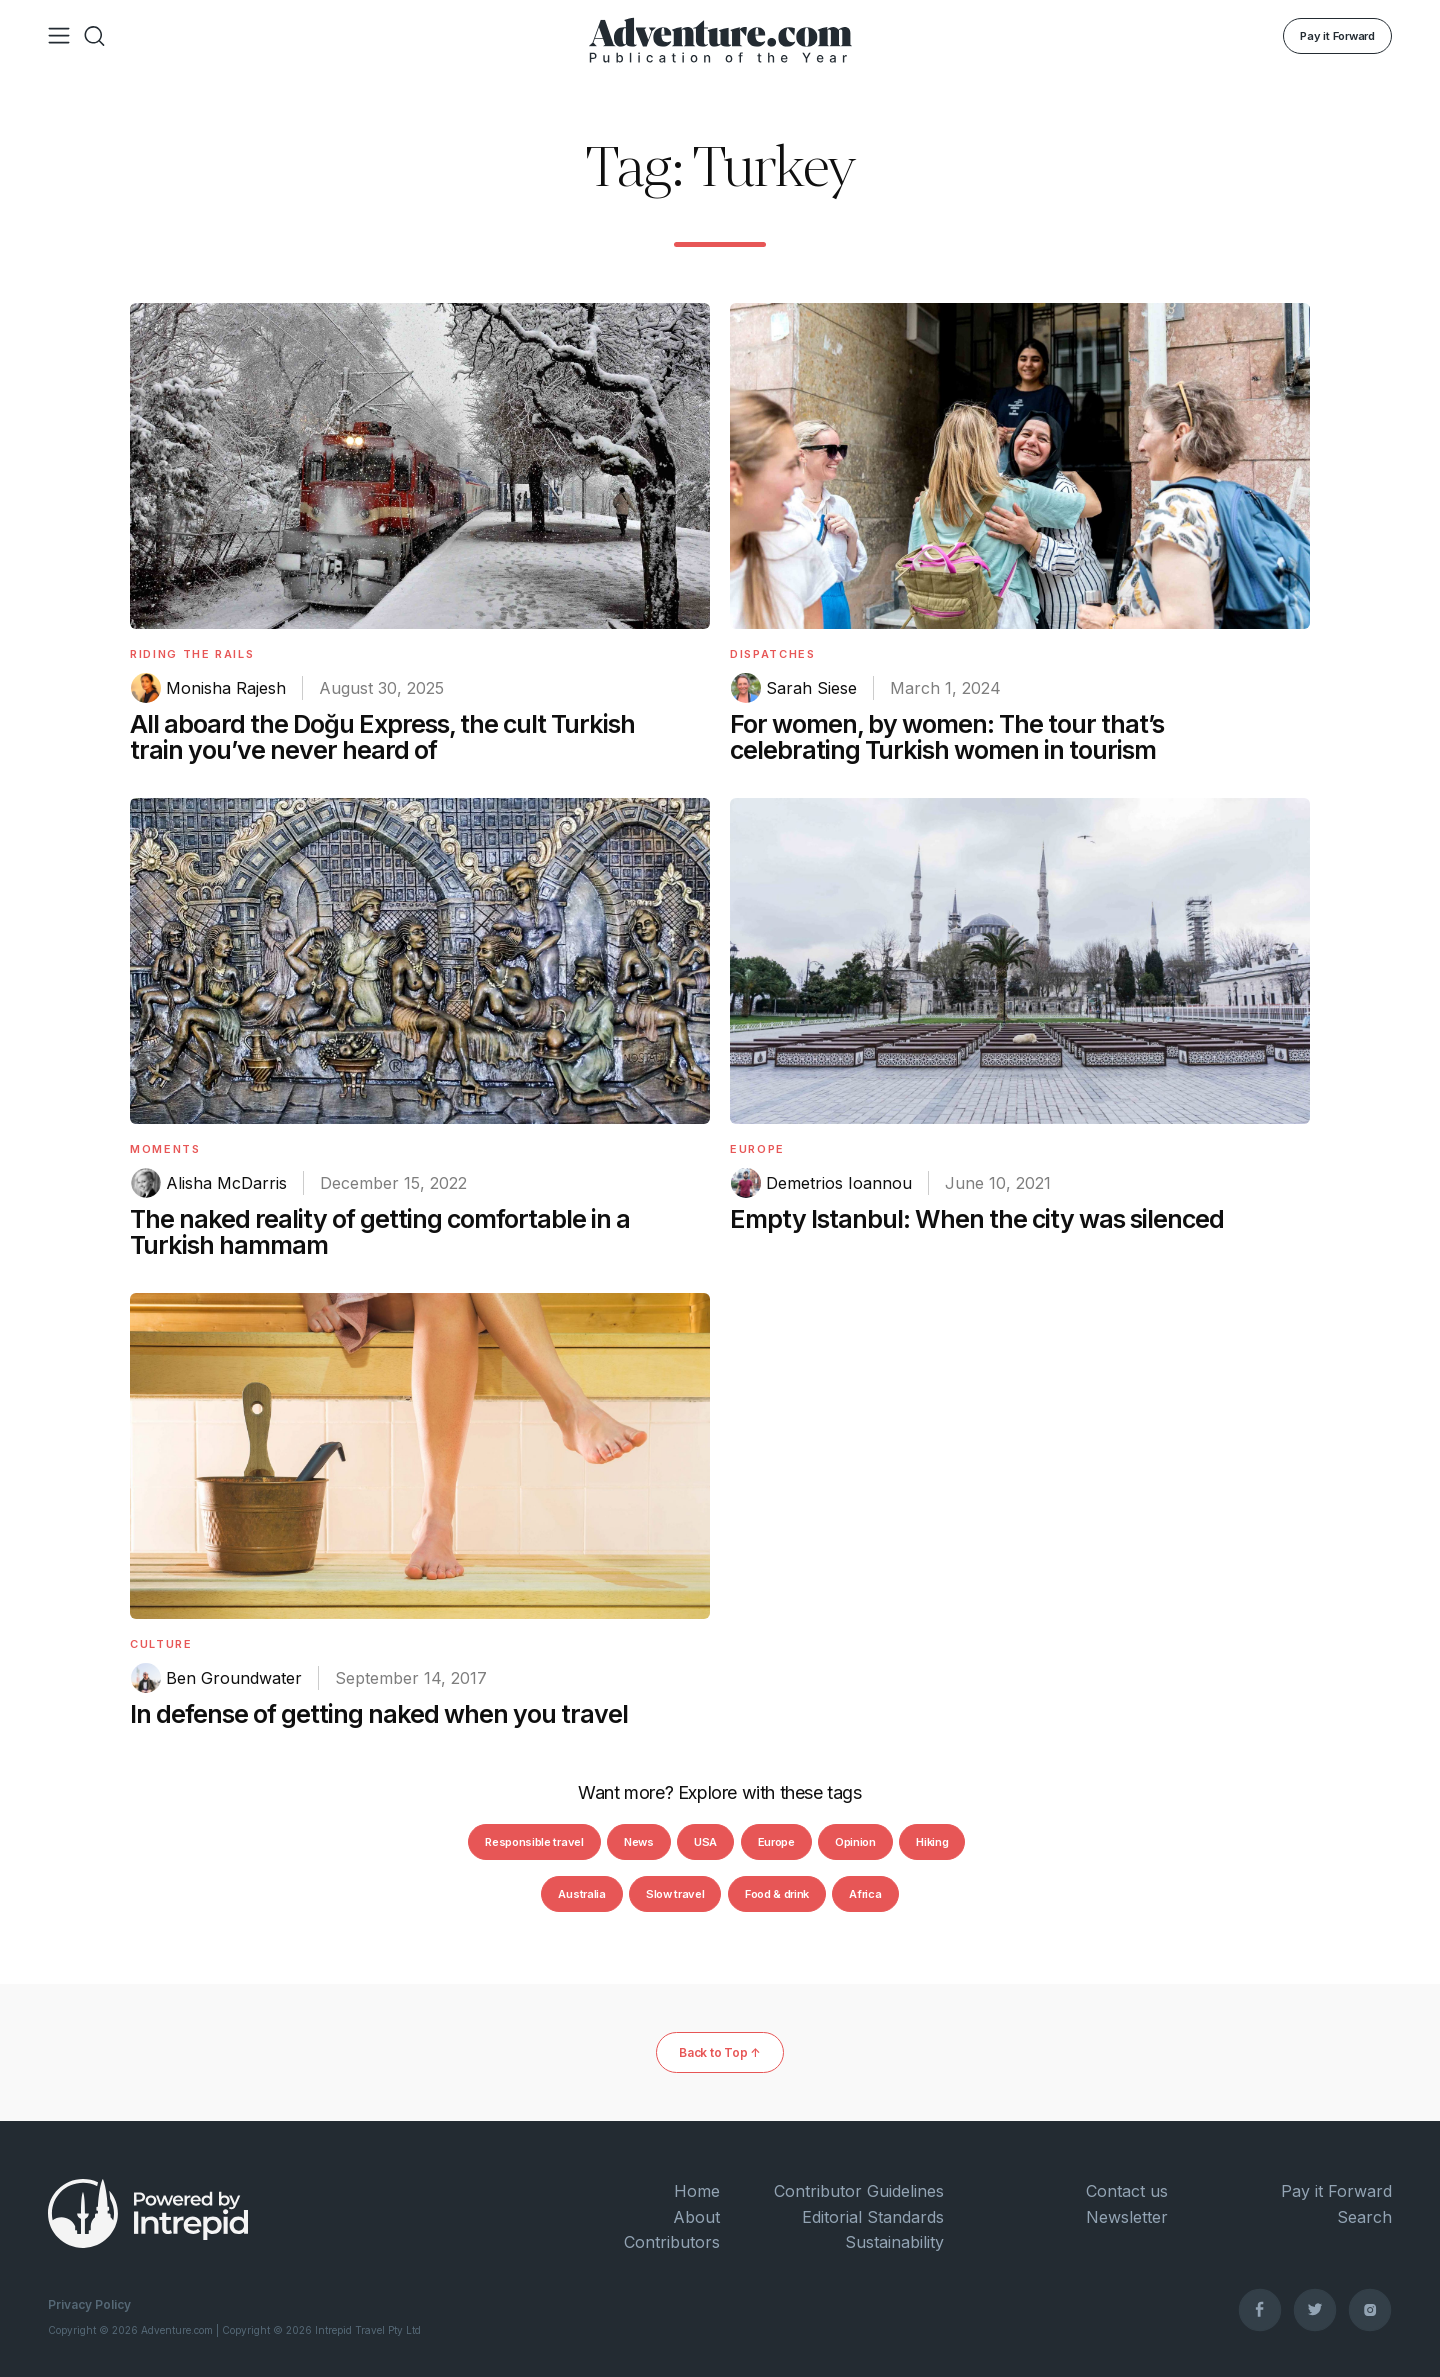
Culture (161, 1644)
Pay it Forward (1337, 36)
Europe (757, 1149)
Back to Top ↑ (720, 2052)
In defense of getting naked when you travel (379, 1714)
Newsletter (1127, 2217)
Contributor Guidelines (859, 2191)
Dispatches (773, 654)
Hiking (932, 1842)
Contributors (672, 2242)
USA (705, 1842)
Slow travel (675, 1894)
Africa (865, 1894)
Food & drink (777, 1894)
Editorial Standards (873, 2217)
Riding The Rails (192, 654)
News (639, 1842)
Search (1364, 2217)
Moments (165, 1149)
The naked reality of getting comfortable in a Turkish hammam (380, 1232)
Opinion (855, 1842)
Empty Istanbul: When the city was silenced (977, 1219)
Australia (581, 1894)
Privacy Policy (89, 2304)
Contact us (1127, 2191)
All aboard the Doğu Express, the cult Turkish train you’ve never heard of (382, 737)
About (696, 2217)
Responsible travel (534, 1842)
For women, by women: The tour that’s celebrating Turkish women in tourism (947, 737)
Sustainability (894, 2242)
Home (697, 2191)
